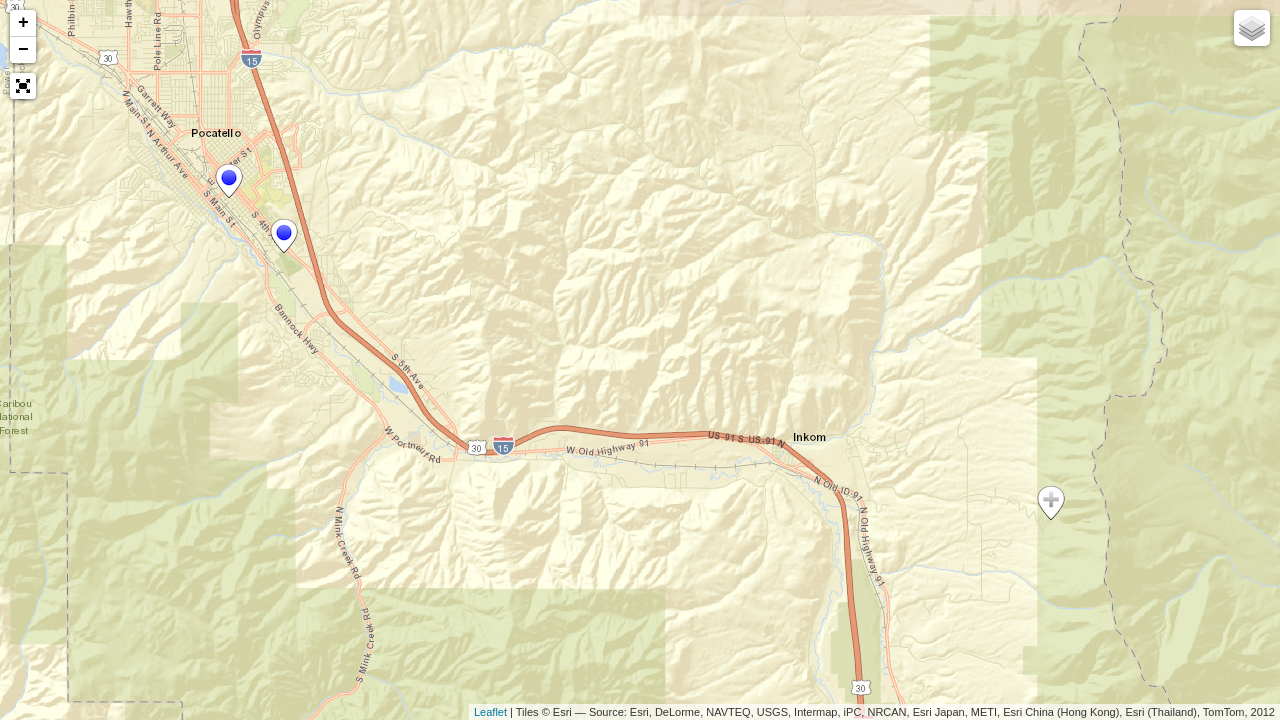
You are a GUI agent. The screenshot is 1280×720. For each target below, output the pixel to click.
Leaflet (490, 712)
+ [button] (23, 23)
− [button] (23, 50)
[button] (23, 86)
